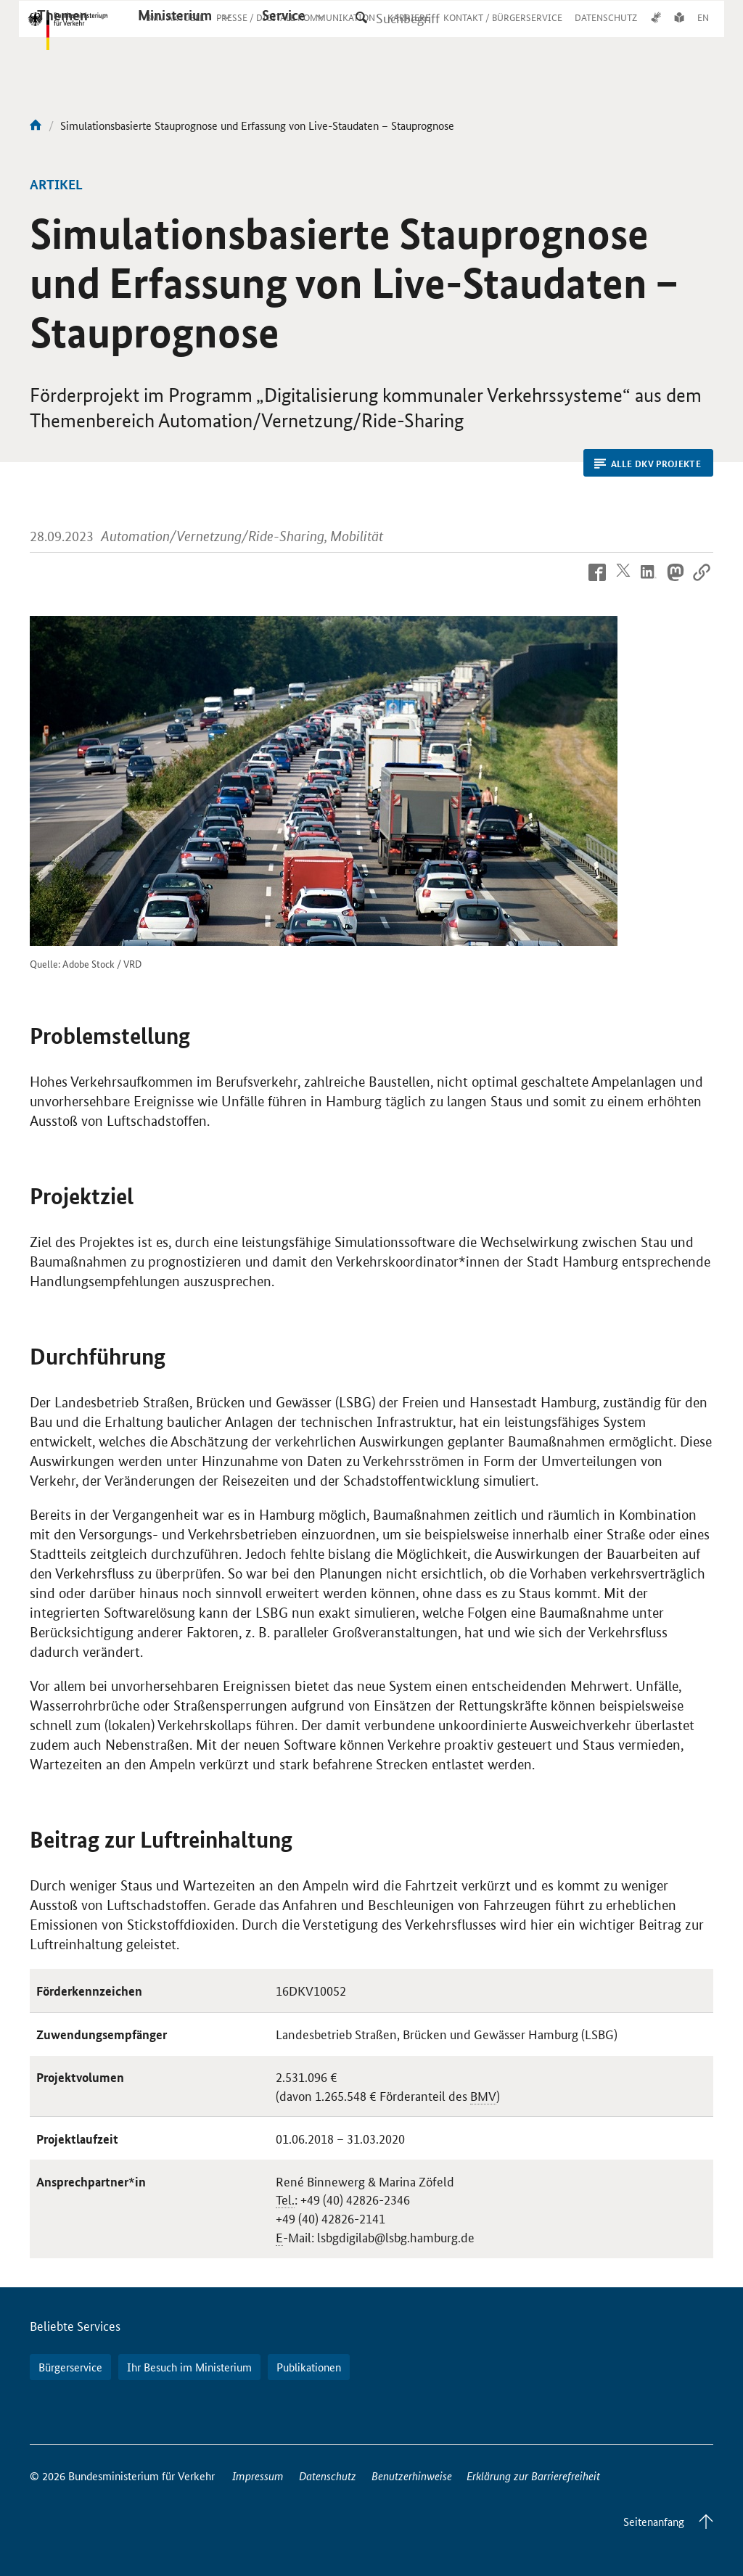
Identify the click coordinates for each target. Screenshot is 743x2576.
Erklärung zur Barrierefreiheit (533, 2475)
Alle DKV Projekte (647, 463)
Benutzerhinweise (412, 2475)
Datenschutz (327, 2475)
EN (703, 31)
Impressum (258, 2475)
